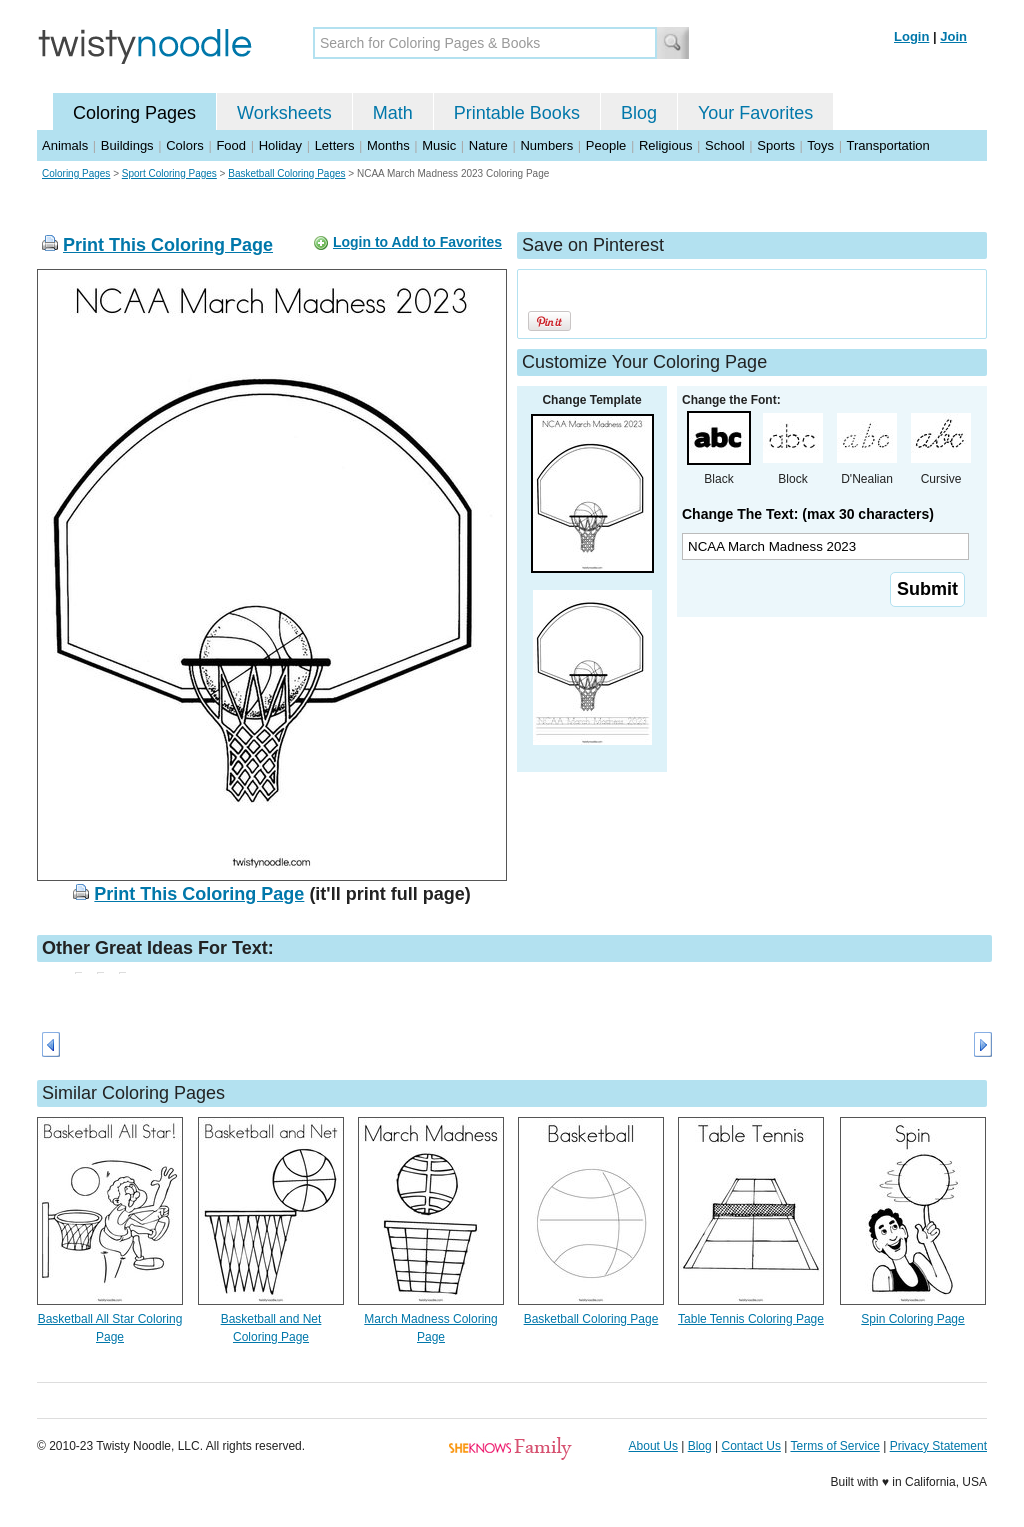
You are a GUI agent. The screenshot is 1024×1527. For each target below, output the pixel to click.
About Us (653, 1446)
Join (953, 36)
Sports (776, 145)
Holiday (280, 145)
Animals (65, 145)
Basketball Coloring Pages (286, 173)
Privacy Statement (938, 1446)
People (606, 145)
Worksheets (284, 113)
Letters (335, 145)
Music (439, 145)
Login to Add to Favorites (417, 242)
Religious (665, 145)
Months (388, 145)
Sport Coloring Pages (169, 173)
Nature (488, 145)
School (725, 145)
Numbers (546, 145)
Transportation (887, 145)
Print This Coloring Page (168, 245)
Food (231, 145)
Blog (639, 113)
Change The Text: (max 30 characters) (808, 514)
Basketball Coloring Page (591, 1319)
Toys (820, 145)
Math (393, 113)
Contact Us (751, 1446)
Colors (185, 145)
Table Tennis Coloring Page (751, 1319)
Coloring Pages (134, 113)
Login (911, 36)
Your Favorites (755, 113)
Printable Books (517, 113)
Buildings (127, 145)
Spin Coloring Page (912, 1319)
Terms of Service (834, 1446)
